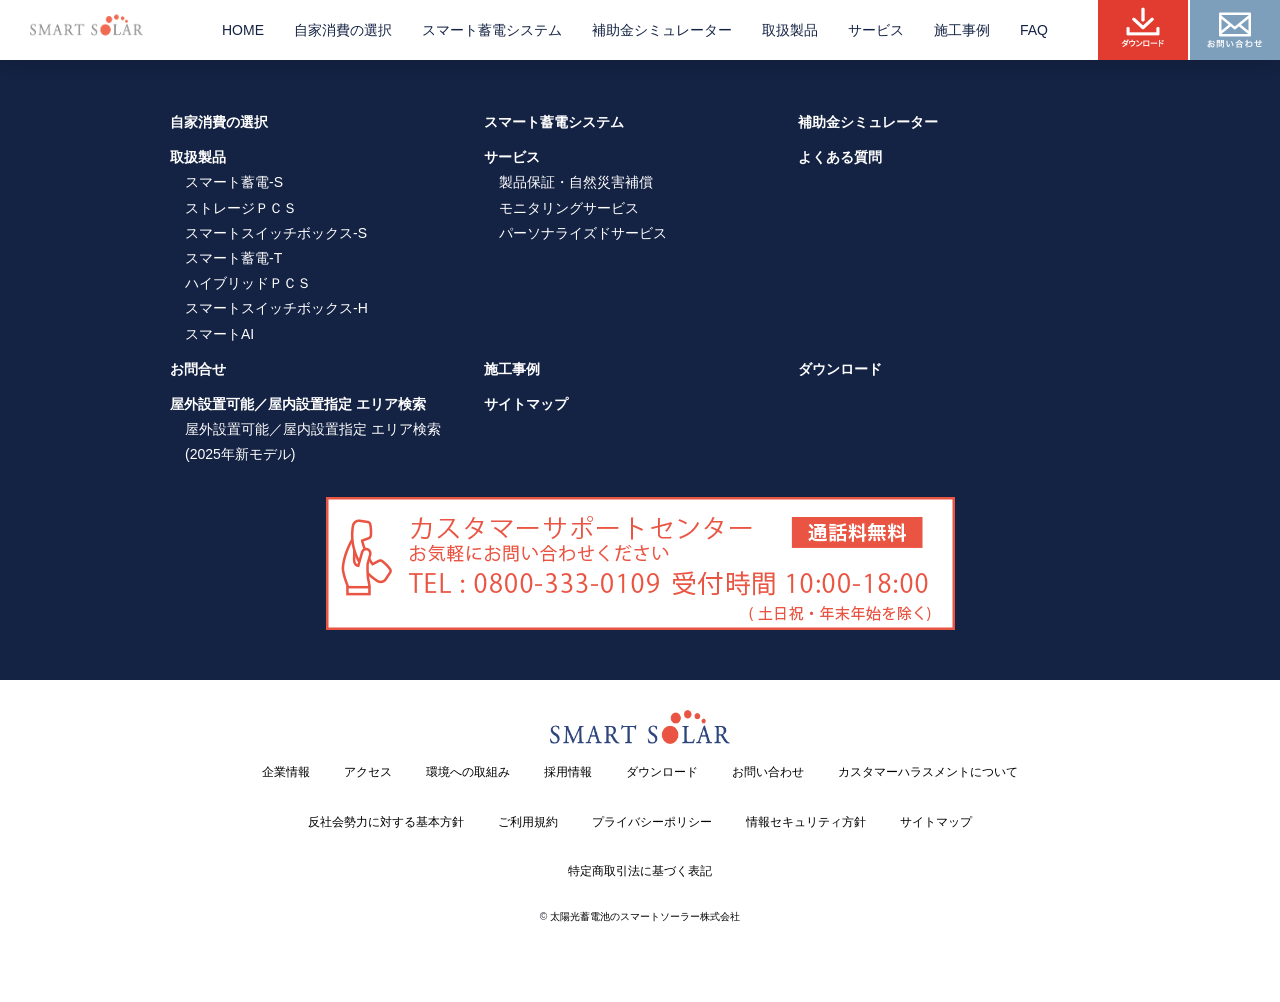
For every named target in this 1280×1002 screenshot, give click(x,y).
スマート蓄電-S (234, 182)
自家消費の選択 (343, 30)
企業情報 (286, 772)
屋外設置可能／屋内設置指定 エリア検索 (298, 404)
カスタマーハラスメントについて (928, 772)
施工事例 (962, 30)
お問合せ (198, 369)
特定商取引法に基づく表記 (640, 871)
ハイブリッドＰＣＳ (248, 283)
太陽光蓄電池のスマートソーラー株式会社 (645, 916)
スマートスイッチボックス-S (276, 233)
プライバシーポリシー (652, 822)
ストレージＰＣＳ (241, 208)
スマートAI (219, 334)
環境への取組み (468, 772)
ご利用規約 (528, 822)
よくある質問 (840, 157)
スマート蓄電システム (492, 30)
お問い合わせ (768, 772)
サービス (876, 30)
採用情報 (568, 772)
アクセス (368, 772)
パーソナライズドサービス (583, 233)
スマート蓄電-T (233, 258)
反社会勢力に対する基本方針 (386, 822)
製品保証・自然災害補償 (576, 182)
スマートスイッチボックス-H (276, 308)
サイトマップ (526, 404)
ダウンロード (840, 369)
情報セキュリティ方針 (806, 822)
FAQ (1034, 30)
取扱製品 (790, 30)
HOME (243, 30)
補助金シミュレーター (662, 30)
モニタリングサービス (569, 208)
